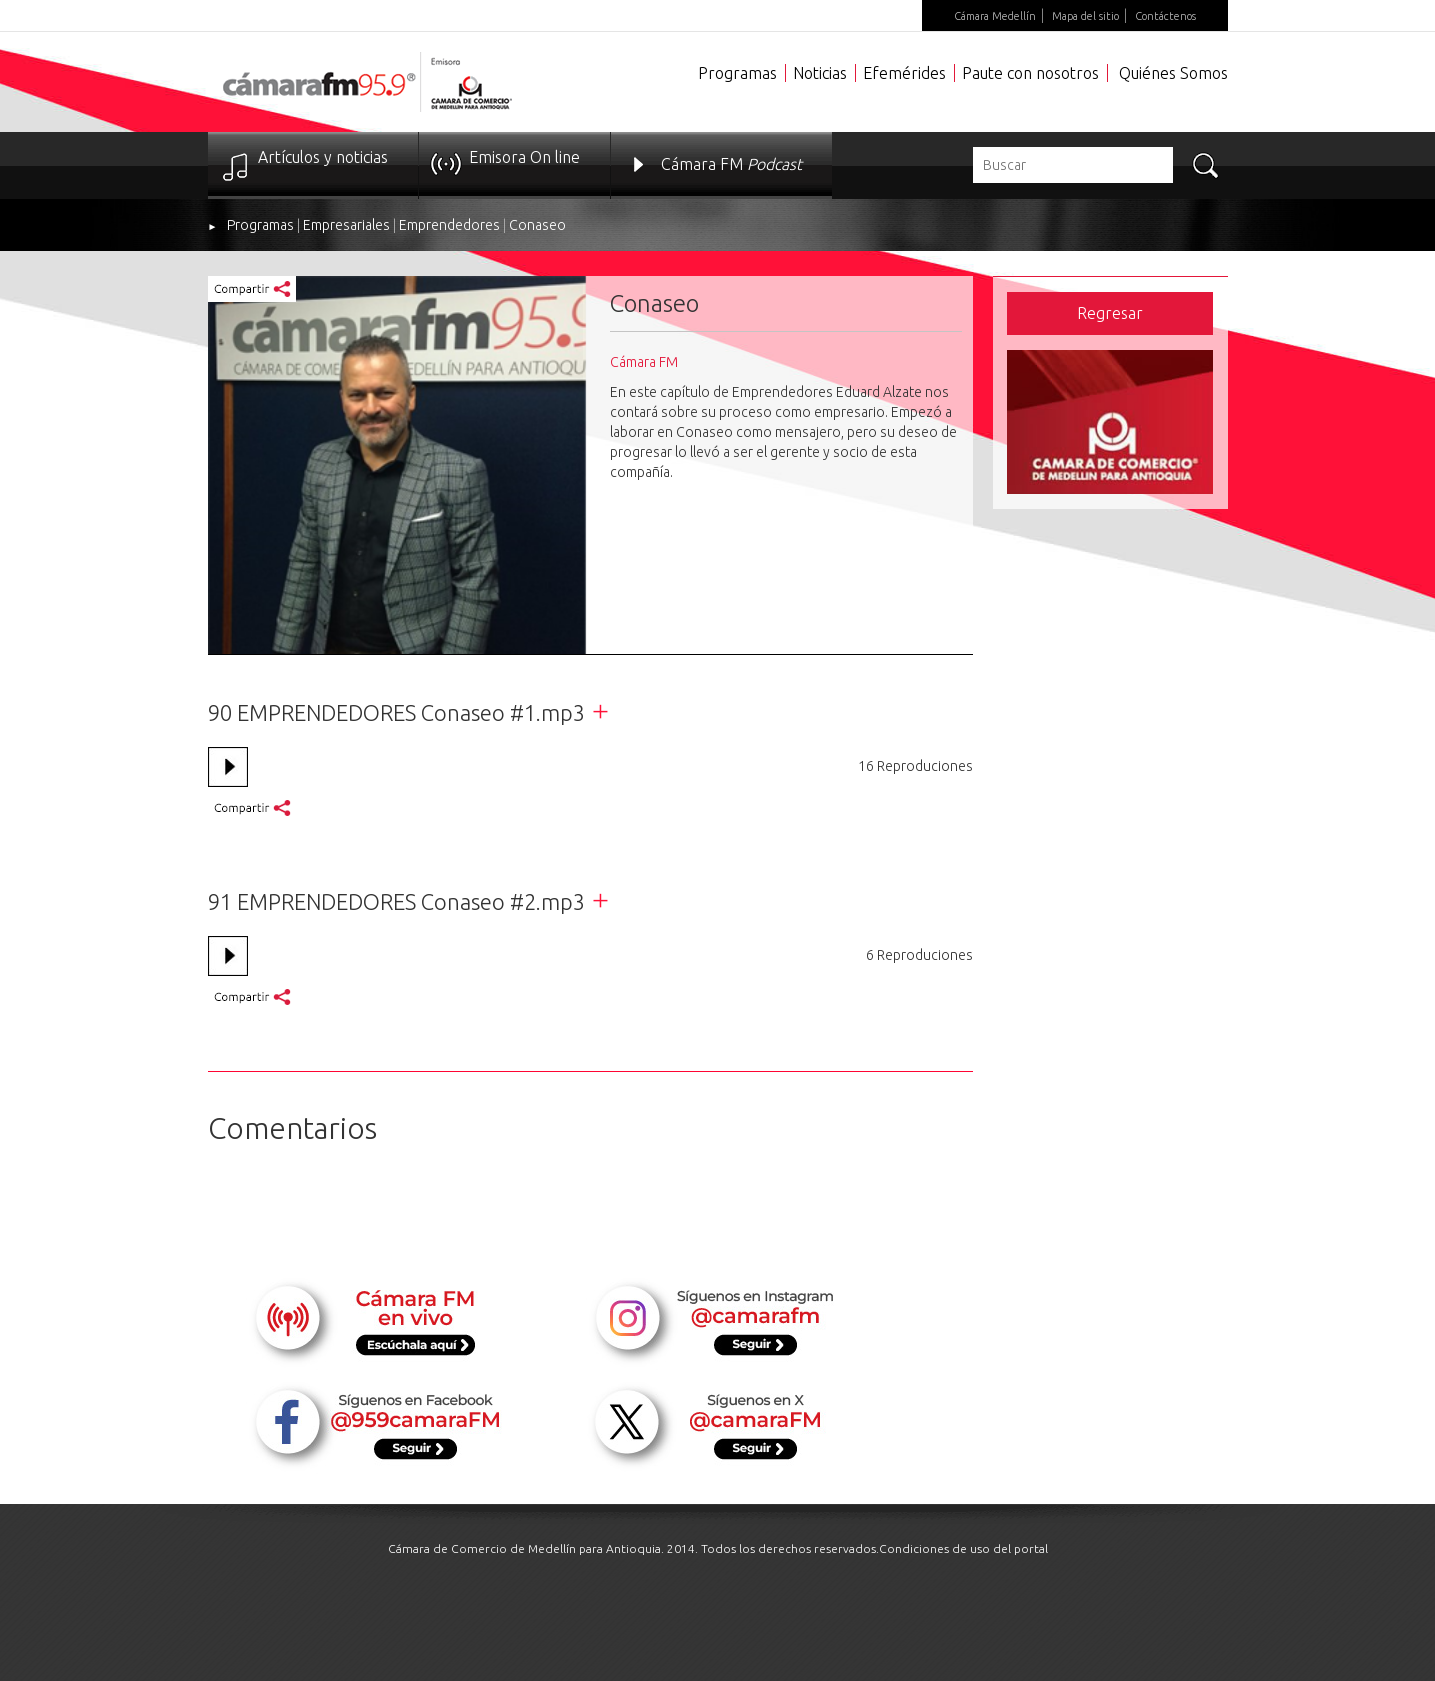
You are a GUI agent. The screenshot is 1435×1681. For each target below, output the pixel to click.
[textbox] (1073, 165)
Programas (737, 73)
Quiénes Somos (1173, 73)
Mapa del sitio (1085, 16)
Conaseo (537, 225)
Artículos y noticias (323, 157)
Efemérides (904, 73)
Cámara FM (731, 164)
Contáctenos (1165, 16)
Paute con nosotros (1030, 73)
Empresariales (346, 225)
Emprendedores (449, 225)
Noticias (820, 73)
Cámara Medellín (995, 16)
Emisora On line (524, 157)
